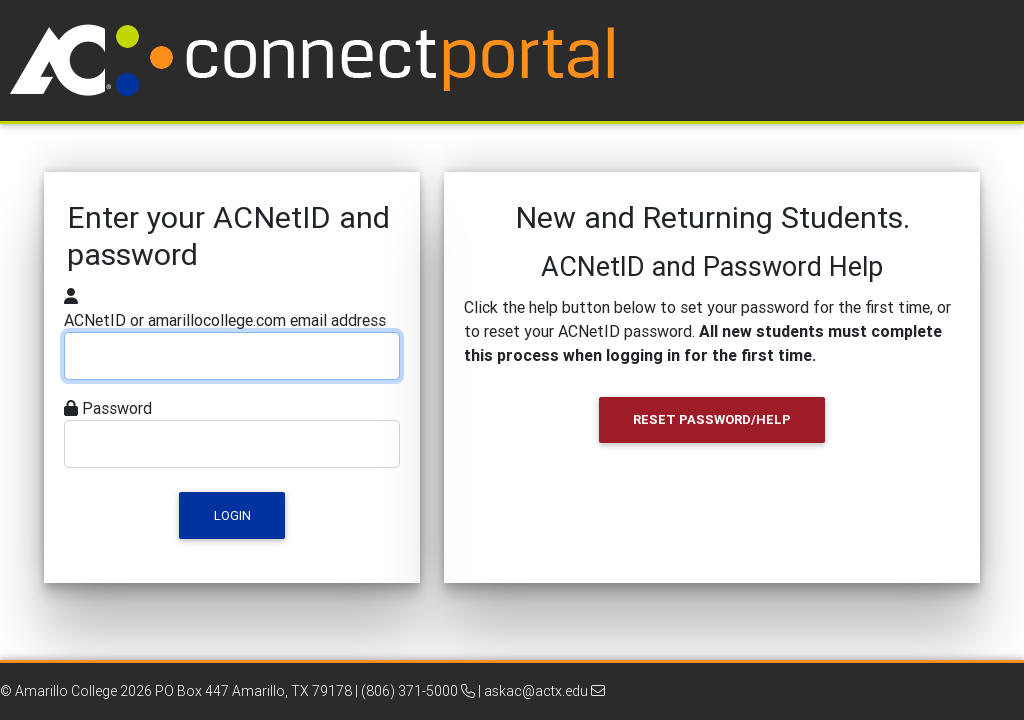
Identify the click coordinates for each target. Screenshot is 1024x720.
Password (117, 408)
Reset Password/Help (712, 419)
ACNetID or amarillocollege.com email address (225, 320)
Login (232, 515)
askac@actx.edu (544, 691)
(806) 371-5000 (418, 691)
